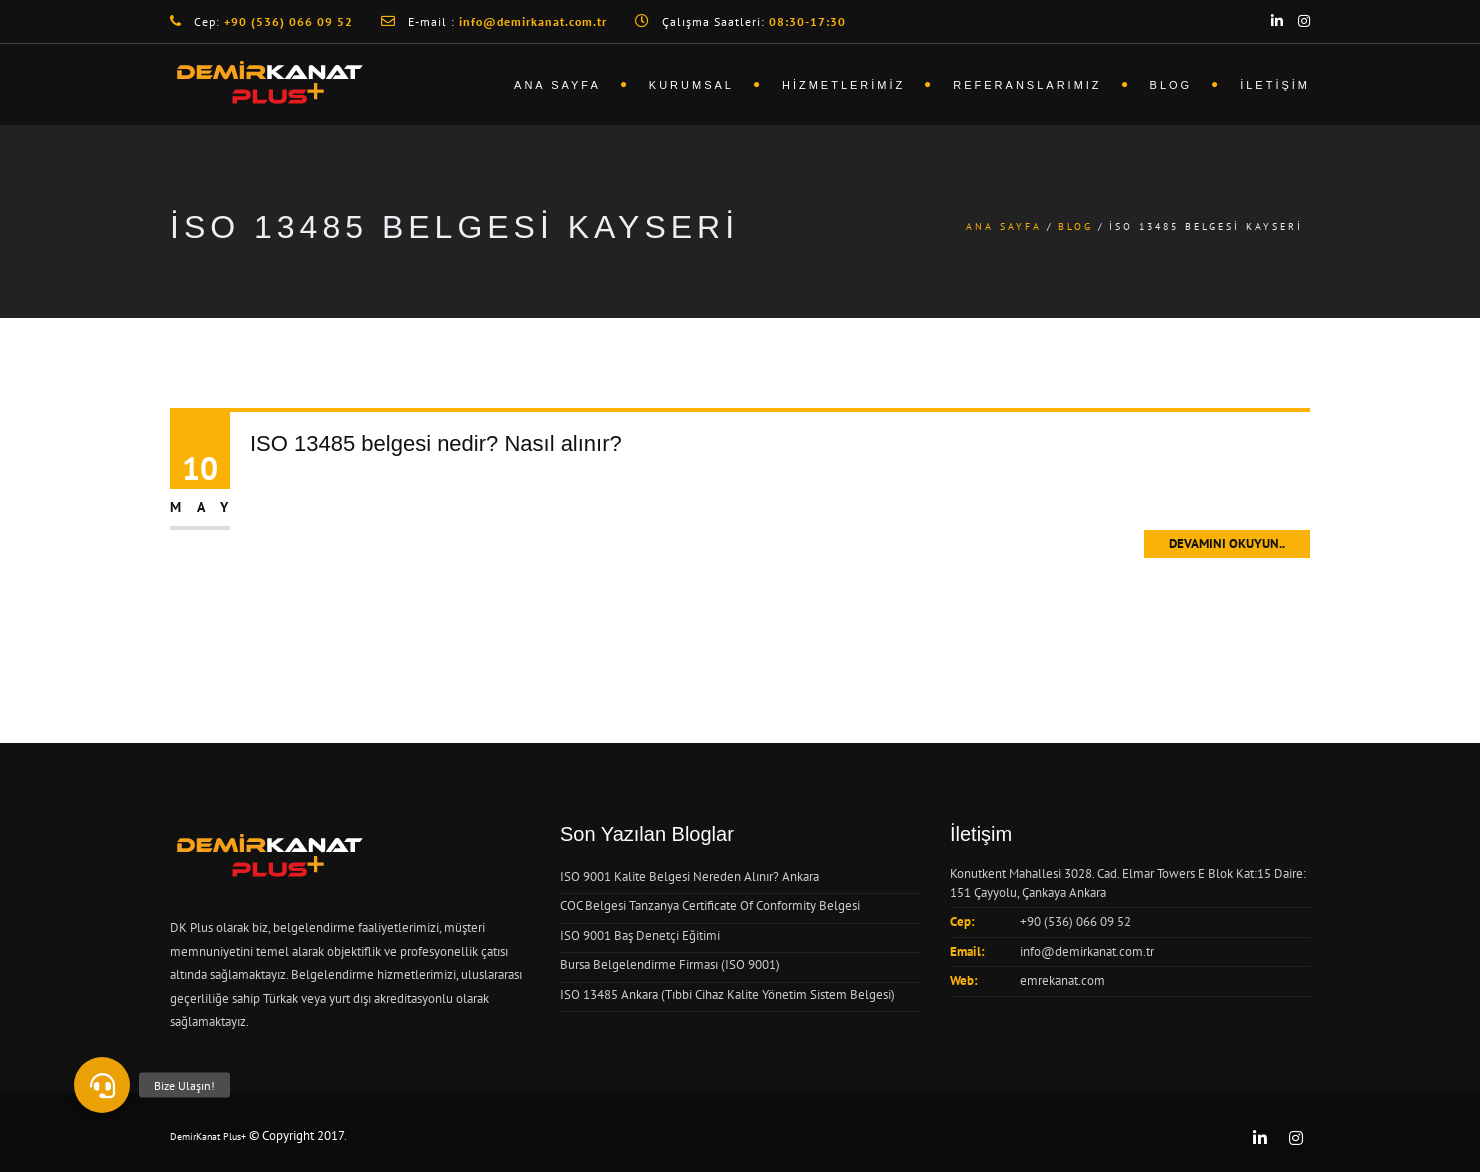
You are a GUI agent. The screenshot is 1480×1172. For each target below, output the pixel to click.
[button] (102, 1085)
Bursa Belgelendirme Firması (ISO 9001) (670, 964)
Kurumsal (691, 85)
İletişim (1275, 85)
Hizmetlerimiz (843, 85)
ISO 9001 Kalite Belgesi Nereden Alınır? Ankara (689, 876)
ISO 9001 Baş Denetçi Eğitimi (640, 935)
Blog (1171, 85)
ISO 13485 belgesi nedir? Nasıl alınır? (436, 443)
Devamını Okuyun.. (1227, 543)
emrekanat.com (1062, 980)
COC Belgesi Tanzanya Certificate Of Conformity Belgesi (710, 905)
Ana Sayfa (557, 85)
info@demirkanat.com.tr (1087, 951)
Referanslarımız (1027, 85)
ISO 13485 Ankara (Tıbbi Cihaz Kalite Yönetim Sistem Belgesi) (727, 994)
